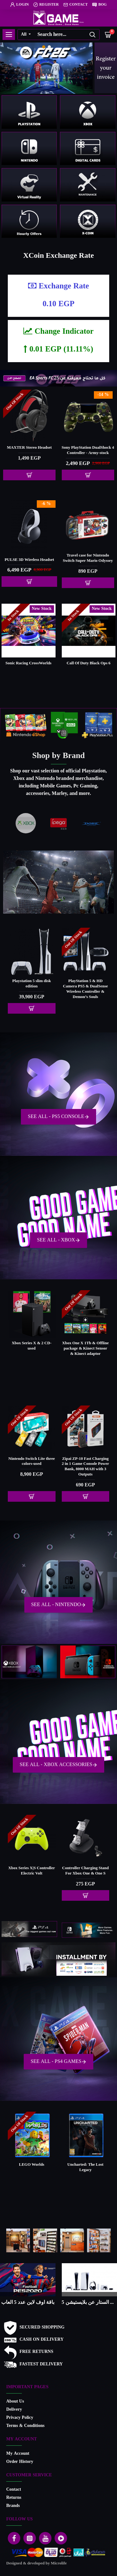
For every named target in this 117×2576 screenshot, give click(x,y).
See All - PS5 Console (56, 1116)
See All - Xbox (56, 1240)
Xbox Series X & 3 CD (85, 1343)
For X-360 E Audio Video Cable (29, 450)
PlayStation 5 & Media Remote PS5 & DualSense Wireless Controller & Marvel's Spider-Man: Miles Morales (85, 992)
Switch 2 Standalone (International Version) (31, 1461)
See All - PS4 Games (56, 2061)
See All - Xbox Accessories (56, 1765)
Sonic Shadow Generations (89, 663)
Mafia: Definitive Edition (85, 2165)
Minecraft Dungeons (32, 2165)
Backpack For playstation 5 (29, 560)
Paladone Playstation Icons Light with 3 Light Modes (88, 450)
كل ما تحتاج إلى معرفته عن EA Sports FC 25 (89, 2302)
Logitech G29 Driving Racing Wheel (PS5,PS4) (31, 984)
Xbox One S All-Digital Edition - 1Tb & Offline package (31, 1349)
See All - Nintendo (56, 1605)
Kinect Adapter (85, 1868)
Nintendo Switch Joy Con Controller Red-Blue (88, 558)
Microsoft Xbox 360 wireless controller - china (31, 1871)
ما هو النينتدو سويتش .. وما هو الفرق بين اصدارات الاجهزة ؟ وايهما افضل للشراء (28, 2302)
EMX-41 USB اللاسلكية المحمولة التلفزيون (85, 1461)
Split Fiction (28, 663)
